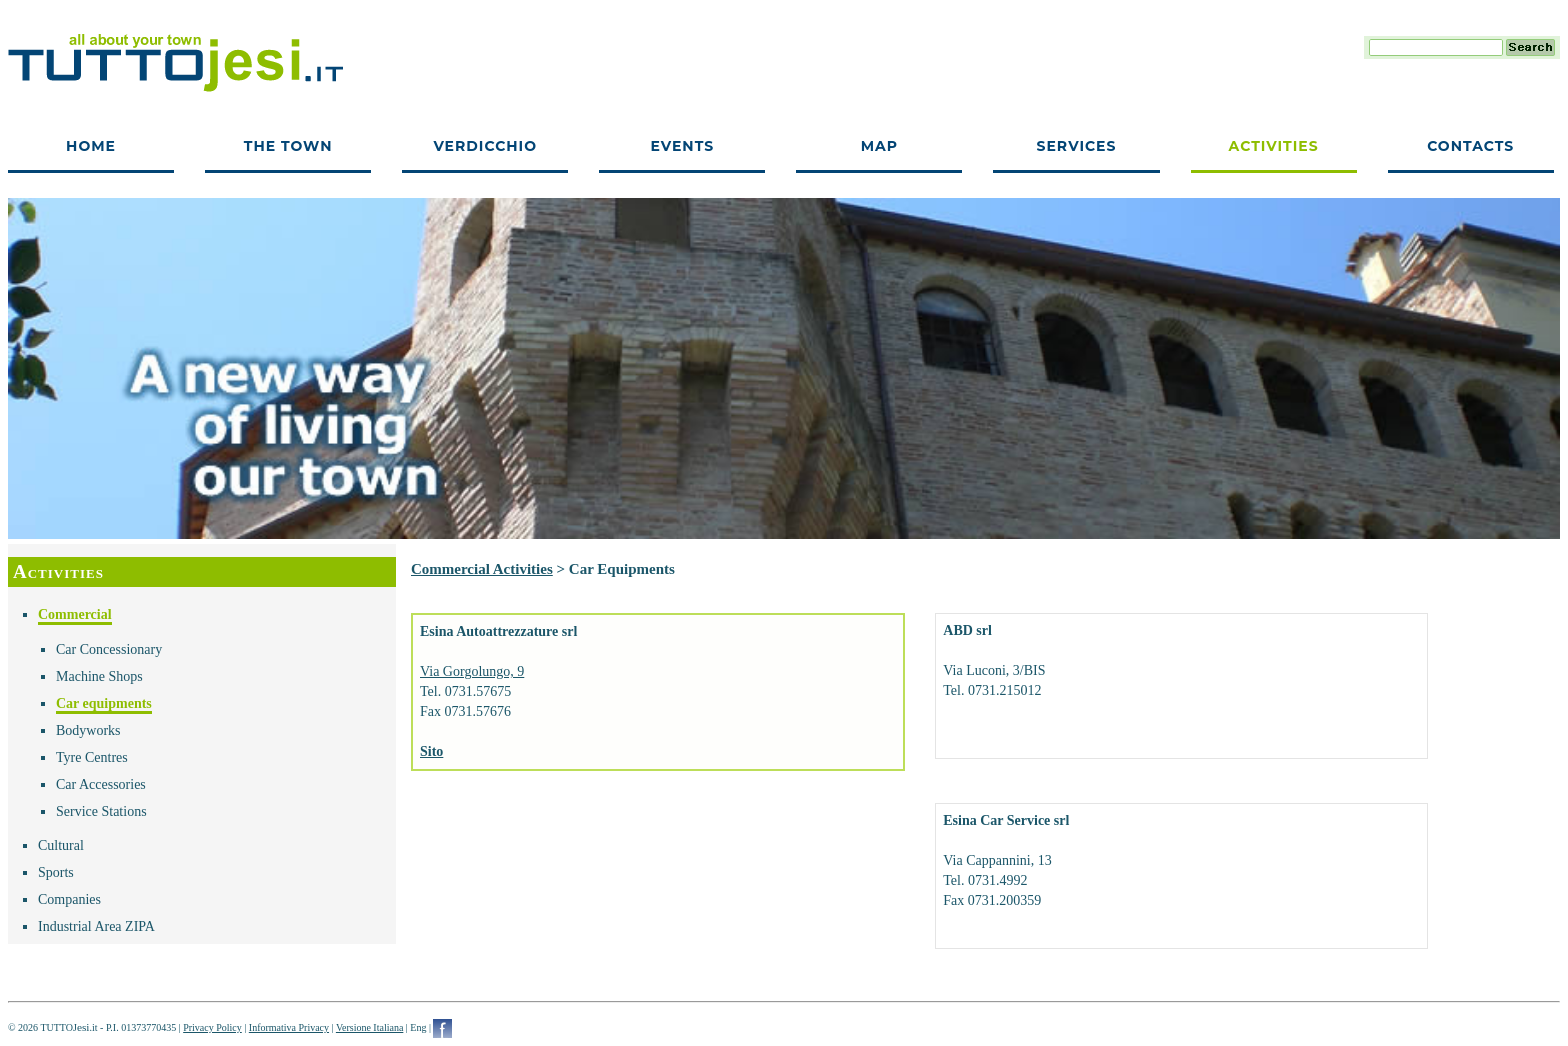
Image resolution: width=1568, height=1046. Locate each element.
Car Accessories (101, 784)
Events (682, 146)
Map (879, 146)
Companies (69, 899)
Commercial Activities (482, 569)
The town (288, 146)
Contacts (1470, 146)
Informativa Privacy (289, 1027)
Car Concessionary (109, 649)
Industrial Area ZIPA (96, 926)
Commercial (75, 614)
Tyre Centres (92, 757)
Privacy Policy (212, 1027)
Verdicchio (485, 146)
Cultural (61, 845)
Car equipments (104, 703)
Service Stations (101, 811)
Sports (56, 872)
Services (1077, 146)
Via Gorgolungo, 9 (472, 671)
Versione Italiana (369, 1027)
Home (91, 146)
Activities (1274, 146)
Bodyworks (88, 730)
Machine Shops (99, 676)
